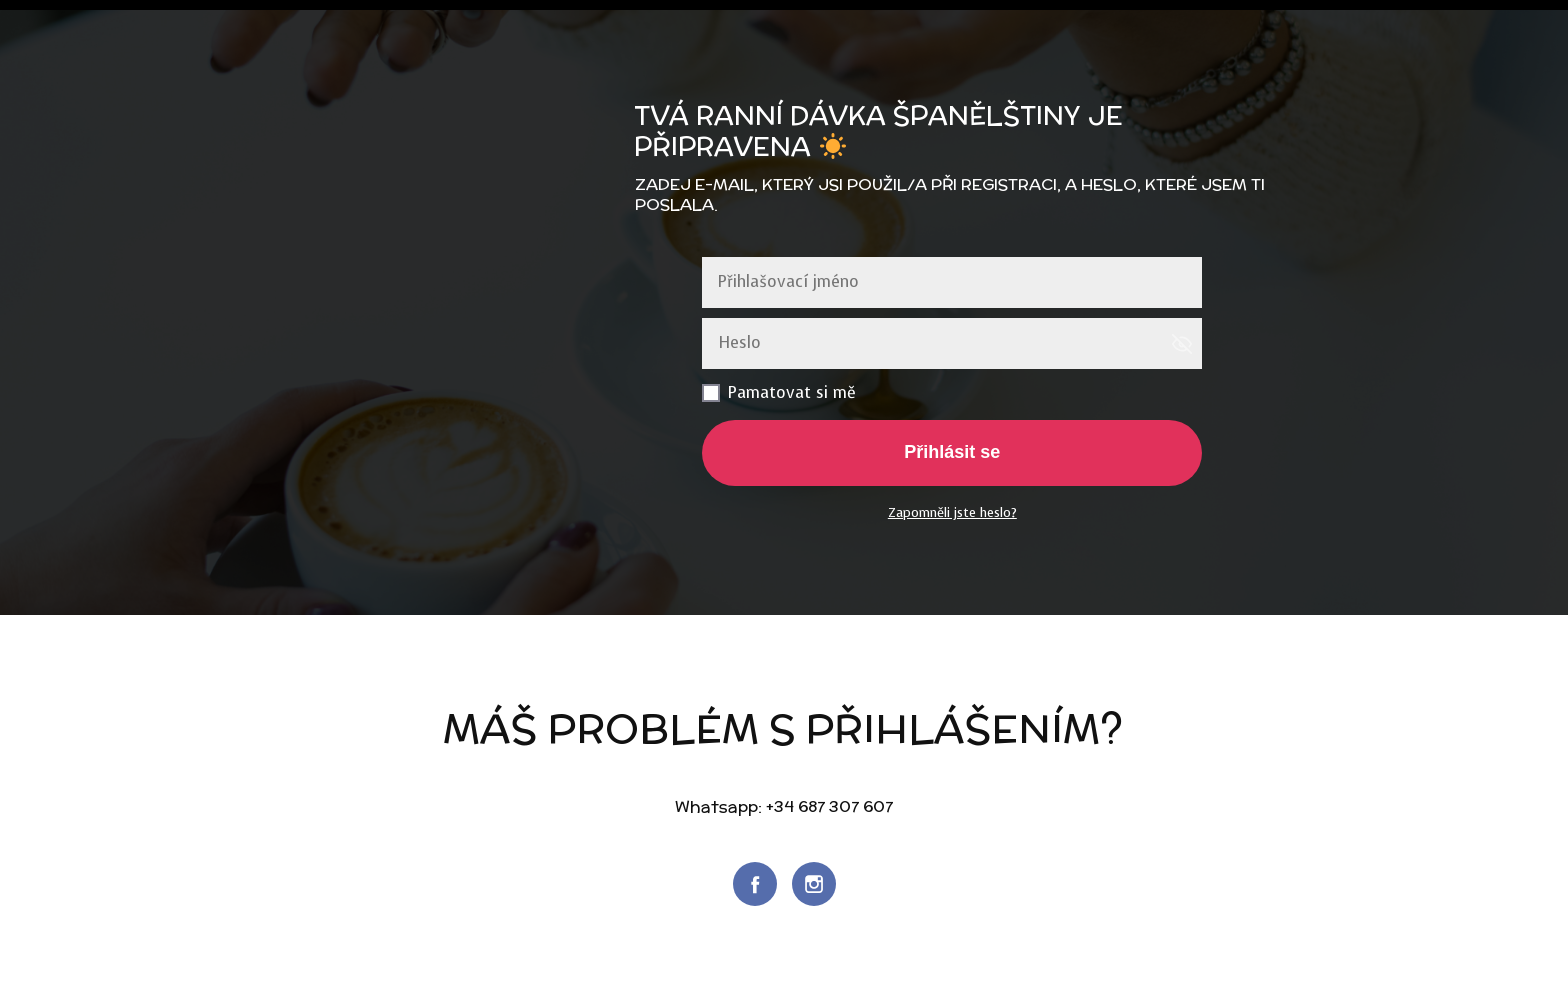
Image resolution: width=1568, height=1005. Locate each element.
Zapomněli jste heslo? (952, 512)
